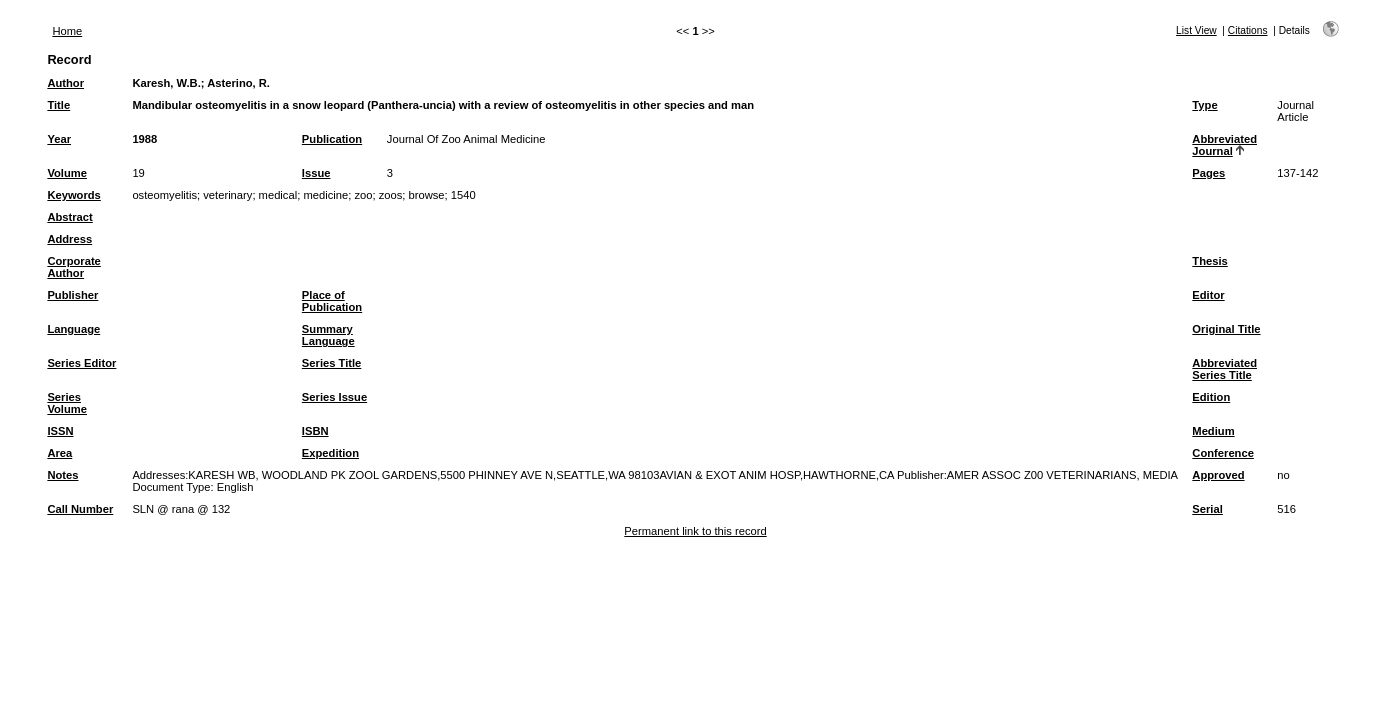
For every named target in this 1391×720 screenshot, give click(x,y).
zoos (391, 195)
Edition (1211, 397)
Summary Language (328, 335)
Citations (1248, 30)
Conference (1223, 453)
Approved (1218, 475)
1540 (463, 195)
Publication (332, 139)
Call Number (80, 509)
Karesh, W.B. (166, 83)
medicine (325, 195)
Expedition (330, 453)
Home (67, 31)
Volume (67, 173)
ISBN (315, 431)
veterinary (227, 195)
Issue (316, 173)
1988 (144, 139)
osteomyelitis (164, 195)
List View (1196, 30)
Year (59, 139)
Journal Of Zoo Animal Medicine (466, 139)
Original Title (1226, 329)
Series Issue (334, 397)
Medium (1213, 431)
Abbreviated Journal (1224, 145)
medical (278, 195)
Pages (1208, 173)
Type (1204, 105)
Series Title (332, 363)
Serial (1207, 509)
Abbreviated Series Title (1224, 369)
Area (59, 453)
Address (69, 239)
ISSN (60, 431)
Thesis (1209, 261)
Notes (62, 475)
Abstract (69, 217)
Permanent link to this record (695, 531)
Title (58, 105)
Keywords (73, 195)
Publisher (72, 295)
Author (65, 83)
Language (73, 329)
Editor (1208, 295)
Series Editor (81, 363)
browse (427, 195)
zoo (363, 195)
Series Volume (67, 403)
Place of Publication (332, 301)
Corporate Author (73, 267)
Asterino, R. (238, 83)
